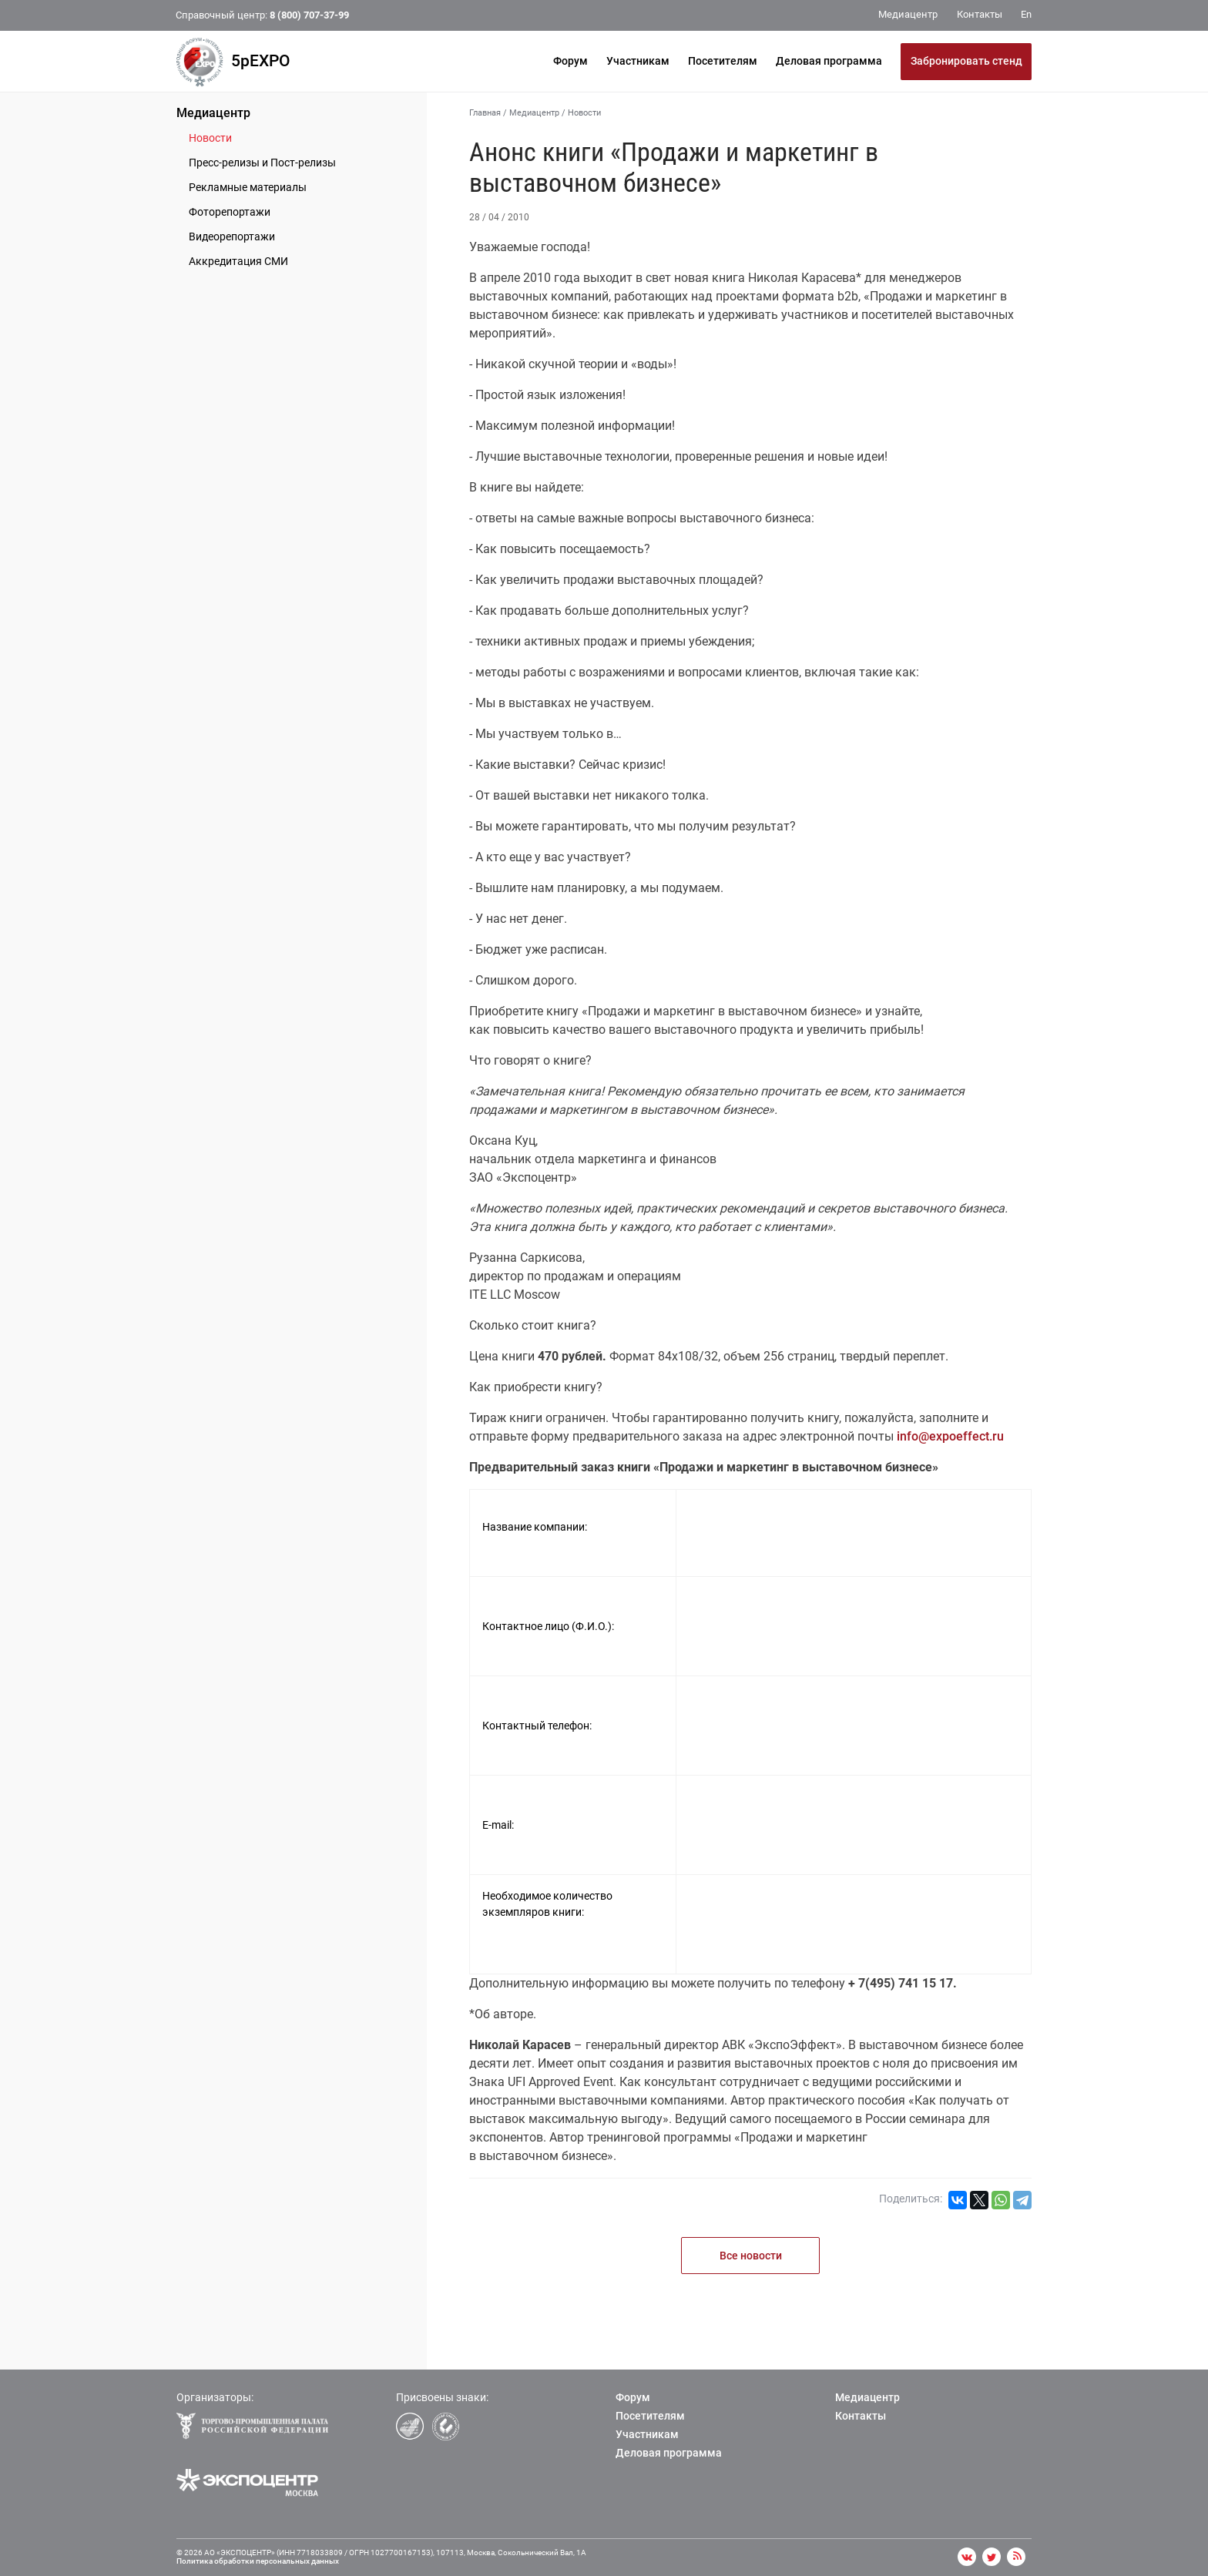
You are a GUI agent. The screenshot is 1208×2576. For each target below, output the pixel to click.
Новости (210, 138)
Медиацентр (213, 113)
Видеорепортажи (232, 236)
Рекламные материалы (248, 187)
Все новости (751, 2255)
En (1026, 14)
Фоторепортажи (229, 212)
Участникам (637, 61)
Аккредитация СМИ (238, 261)
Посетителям (722, 61)
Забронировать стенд (966, 61)
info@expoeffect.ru (950, 1436)
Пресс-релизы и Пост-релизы (262, 162)
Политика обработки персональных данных (257, 2561)
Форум (570, 61)
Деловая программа (829, 61)
